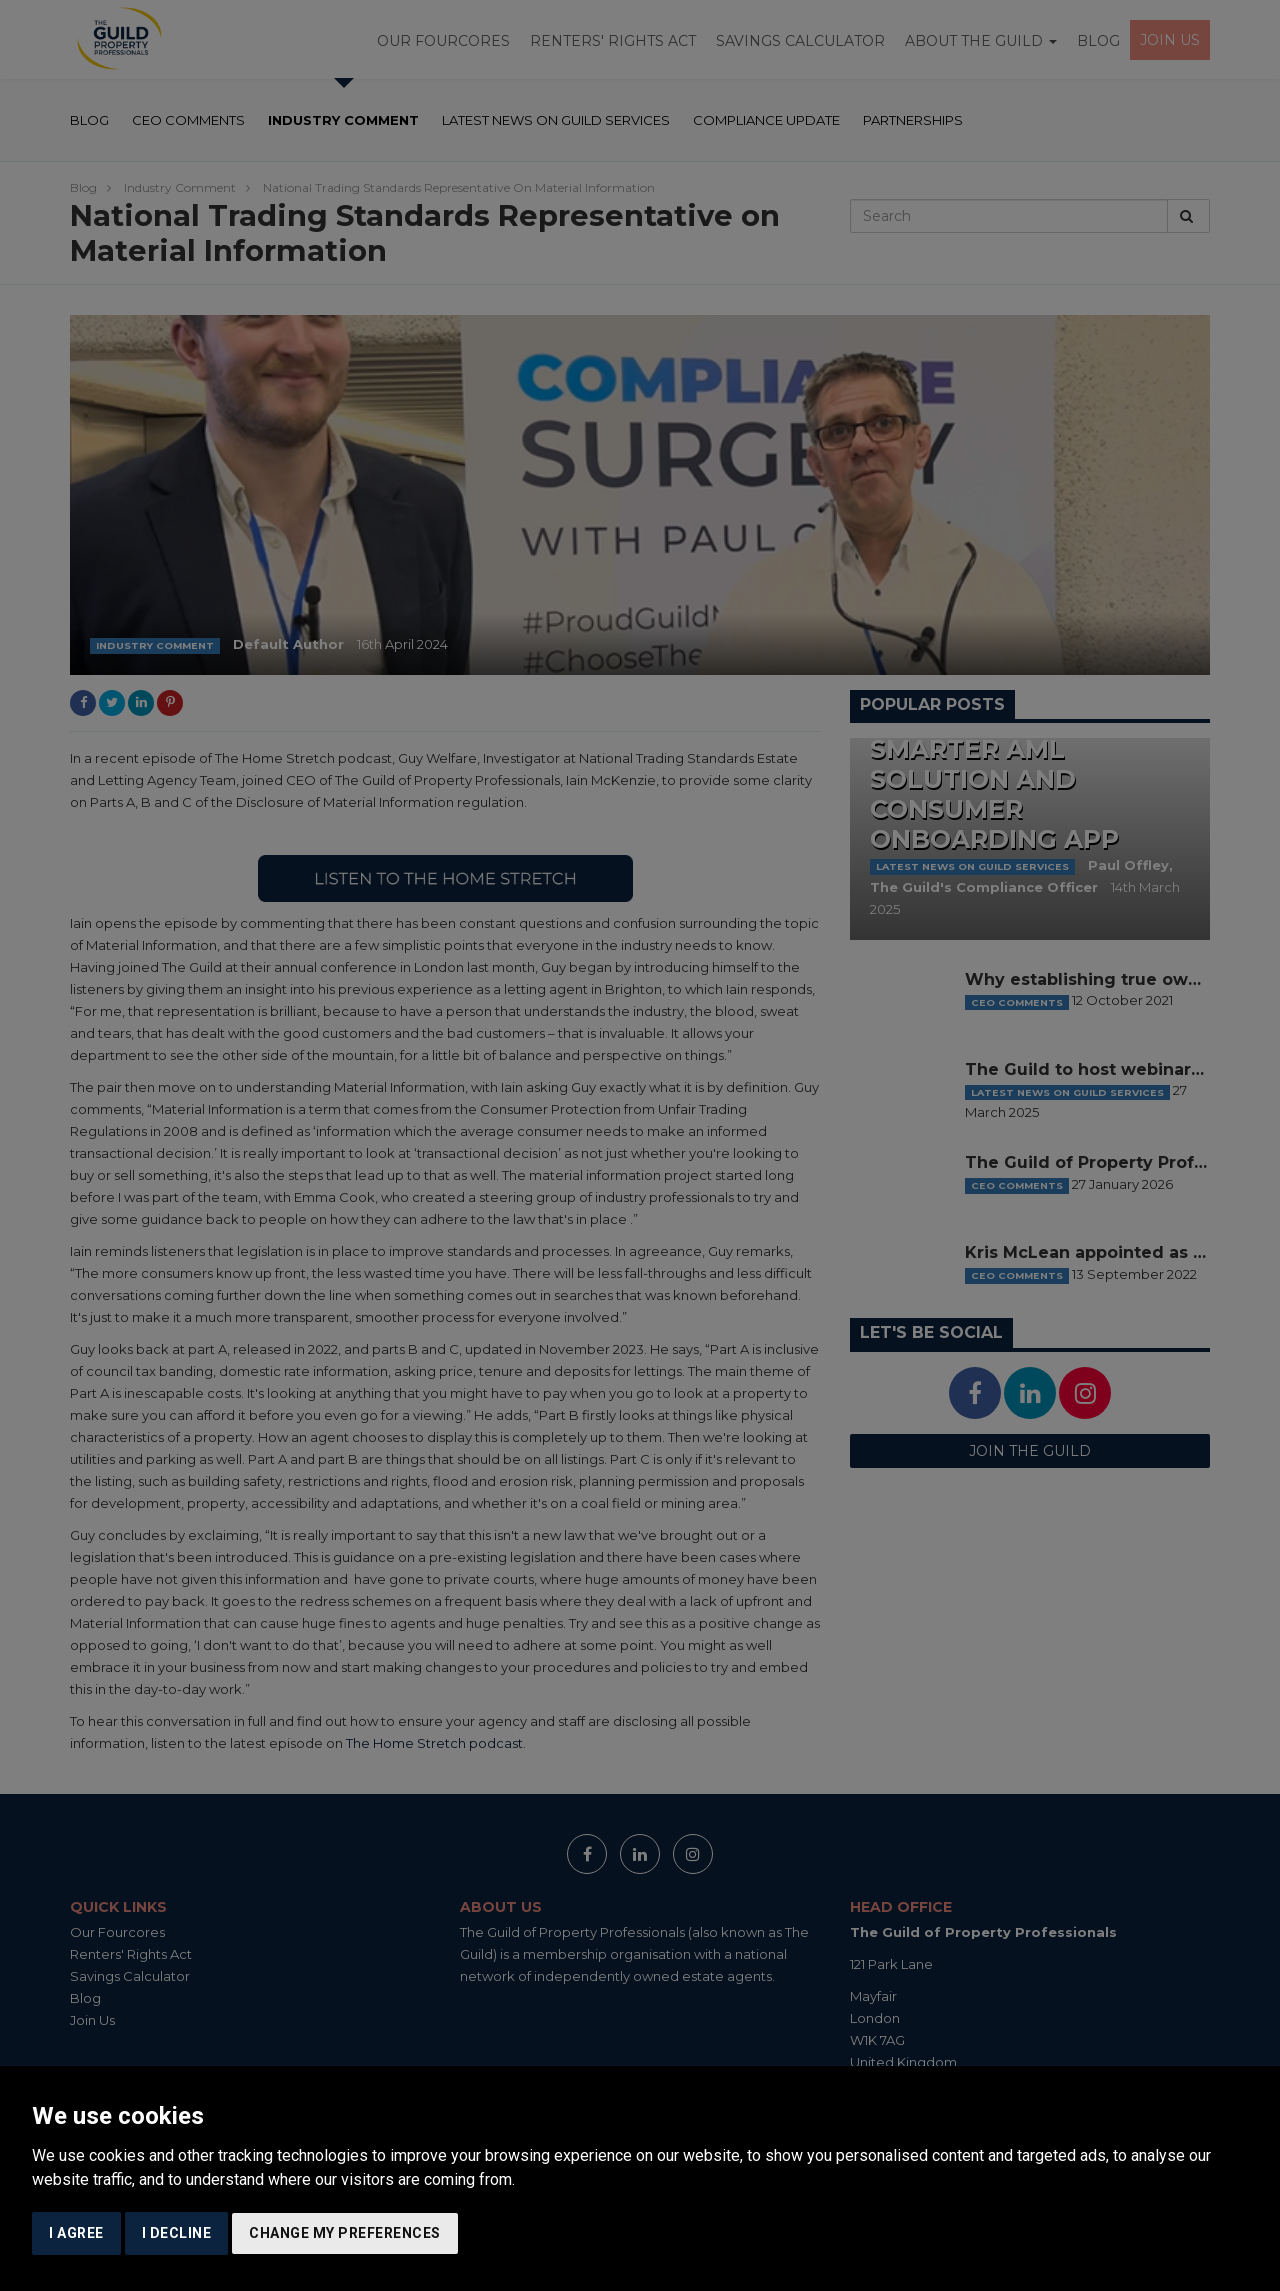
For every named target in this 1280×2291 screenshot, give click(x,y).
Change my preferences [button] (345, 2233)
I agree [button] (76, 2233)
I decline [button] (177, 2233)
